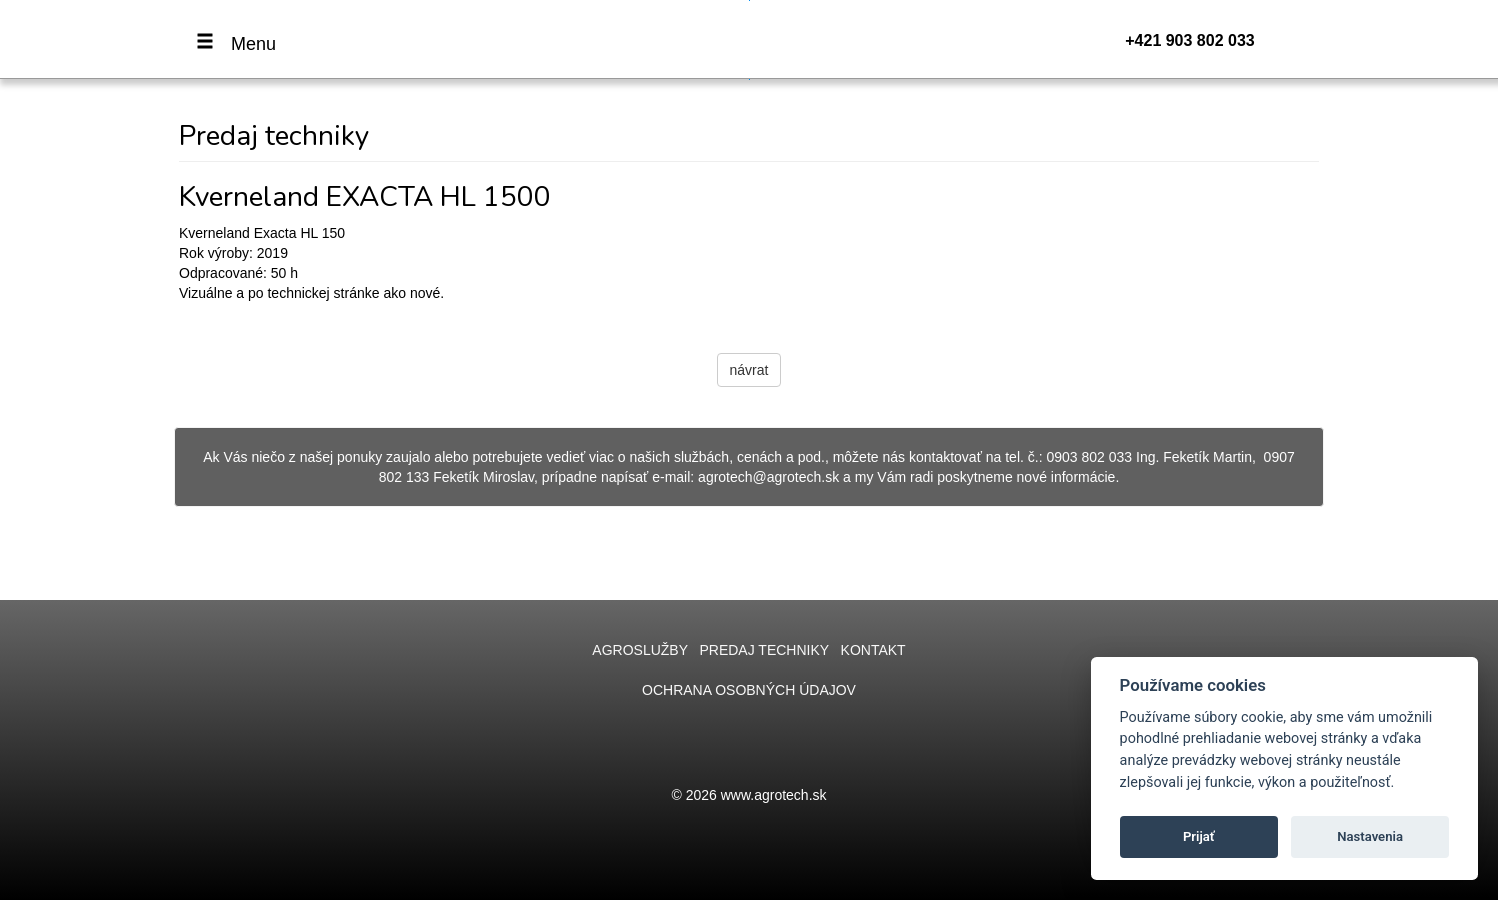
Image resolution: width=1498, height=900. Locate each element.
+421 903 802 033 (1189, 40)
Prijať (1199, 836)
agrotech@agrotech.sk (768, 477)
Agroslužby (639, 650)
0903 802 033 (1089, 457)
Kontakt (873, 650)
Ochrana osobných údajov (749, 690)
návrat (749, 370)
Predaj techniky (763, 650)
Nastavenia (1370, 836)
